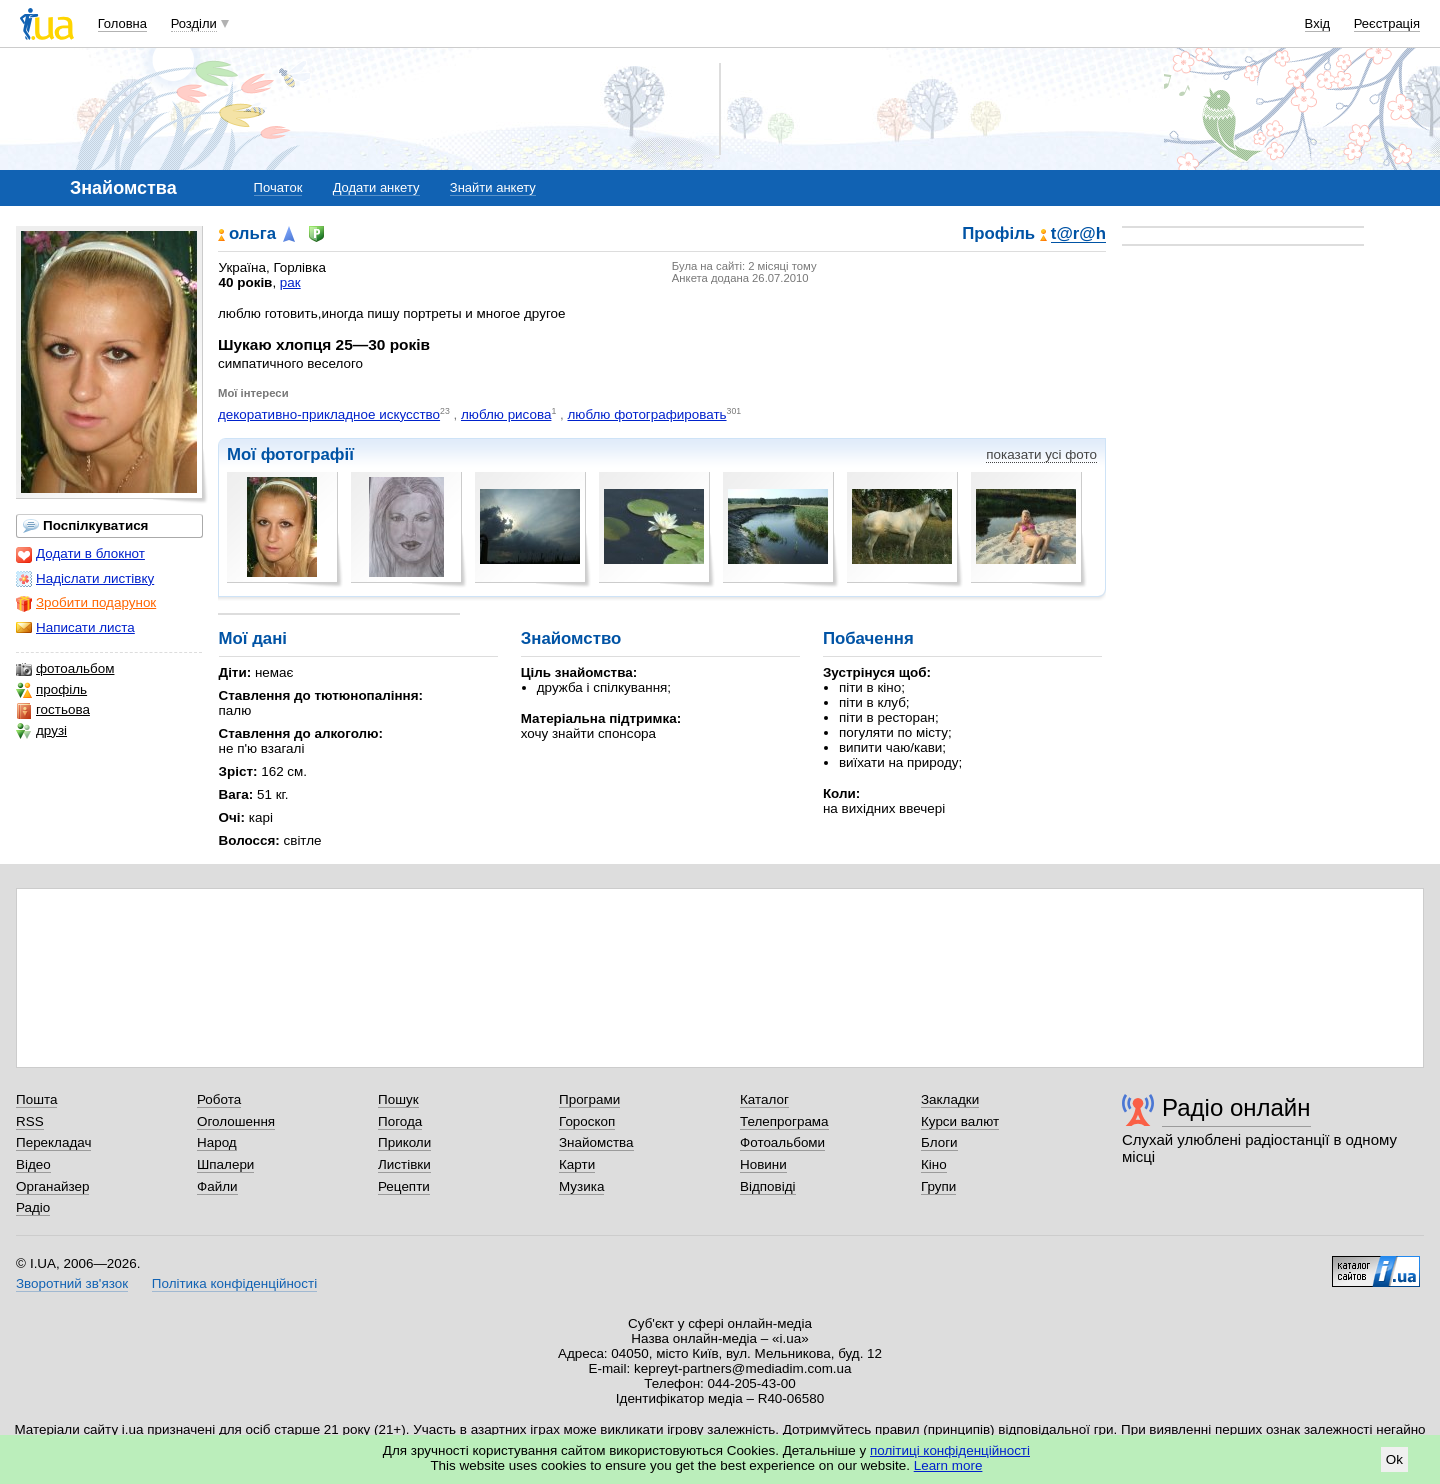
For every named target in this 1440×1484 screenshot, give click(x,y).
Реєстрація (1387, 23)
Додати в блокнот (80, 554)
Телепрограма (784, 1121)
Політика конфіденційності (234, 1283)
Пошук (398, 1099)
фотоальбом (65, 669)
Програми (589, 1099)
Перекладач (53, 1142)
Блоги (939, 1142)
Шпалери (225, 1164)
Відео (33, 1164)
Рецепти (404, 1186)
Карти (577, 1164)
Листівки (404, 1164)
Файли (217, 1186)
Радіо (33, 1207)
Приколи (404, 1142)
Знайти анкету (493, 187)
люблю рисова (506, 414)
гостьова (53, 710)
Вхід (1318, 23)
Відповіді (768, 1186)
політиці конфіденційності (950, 1450)
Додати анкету (376, 187)
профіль (51, 690)
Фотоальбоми (782, 1142)
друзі (41, 731)
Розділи (194, 23)
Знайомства (596, 1142)
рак (290, 282)
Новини (763, 1164)
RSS (30, 1121)
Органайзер (52, 1186)
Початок (278, 187)
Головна (122, 23)
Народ (217, 1142)
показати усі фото (1041, 454)
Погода (400, 1121)
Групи (938, 1186)
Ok (1394, 1459)
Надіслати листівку (85, 579)
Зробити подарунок (86, 603)
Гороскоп (587, 1121)
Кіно (934, 1164)
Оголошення (236, 1121)
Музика (581, 1186)
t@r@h (1078, 234)
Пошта (36, 1099)
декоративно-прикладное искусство (329, 414)
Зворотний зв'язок (72, 1283)
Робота (219, 1099)
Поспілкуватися (85, 526)
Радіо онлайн (1236, 1107)
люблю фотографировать (646, 414)
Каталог (764, 1099)
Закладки (950, 1099)
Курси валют (960, 1121)
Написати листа (75, 628)
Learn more (948, 1465)
